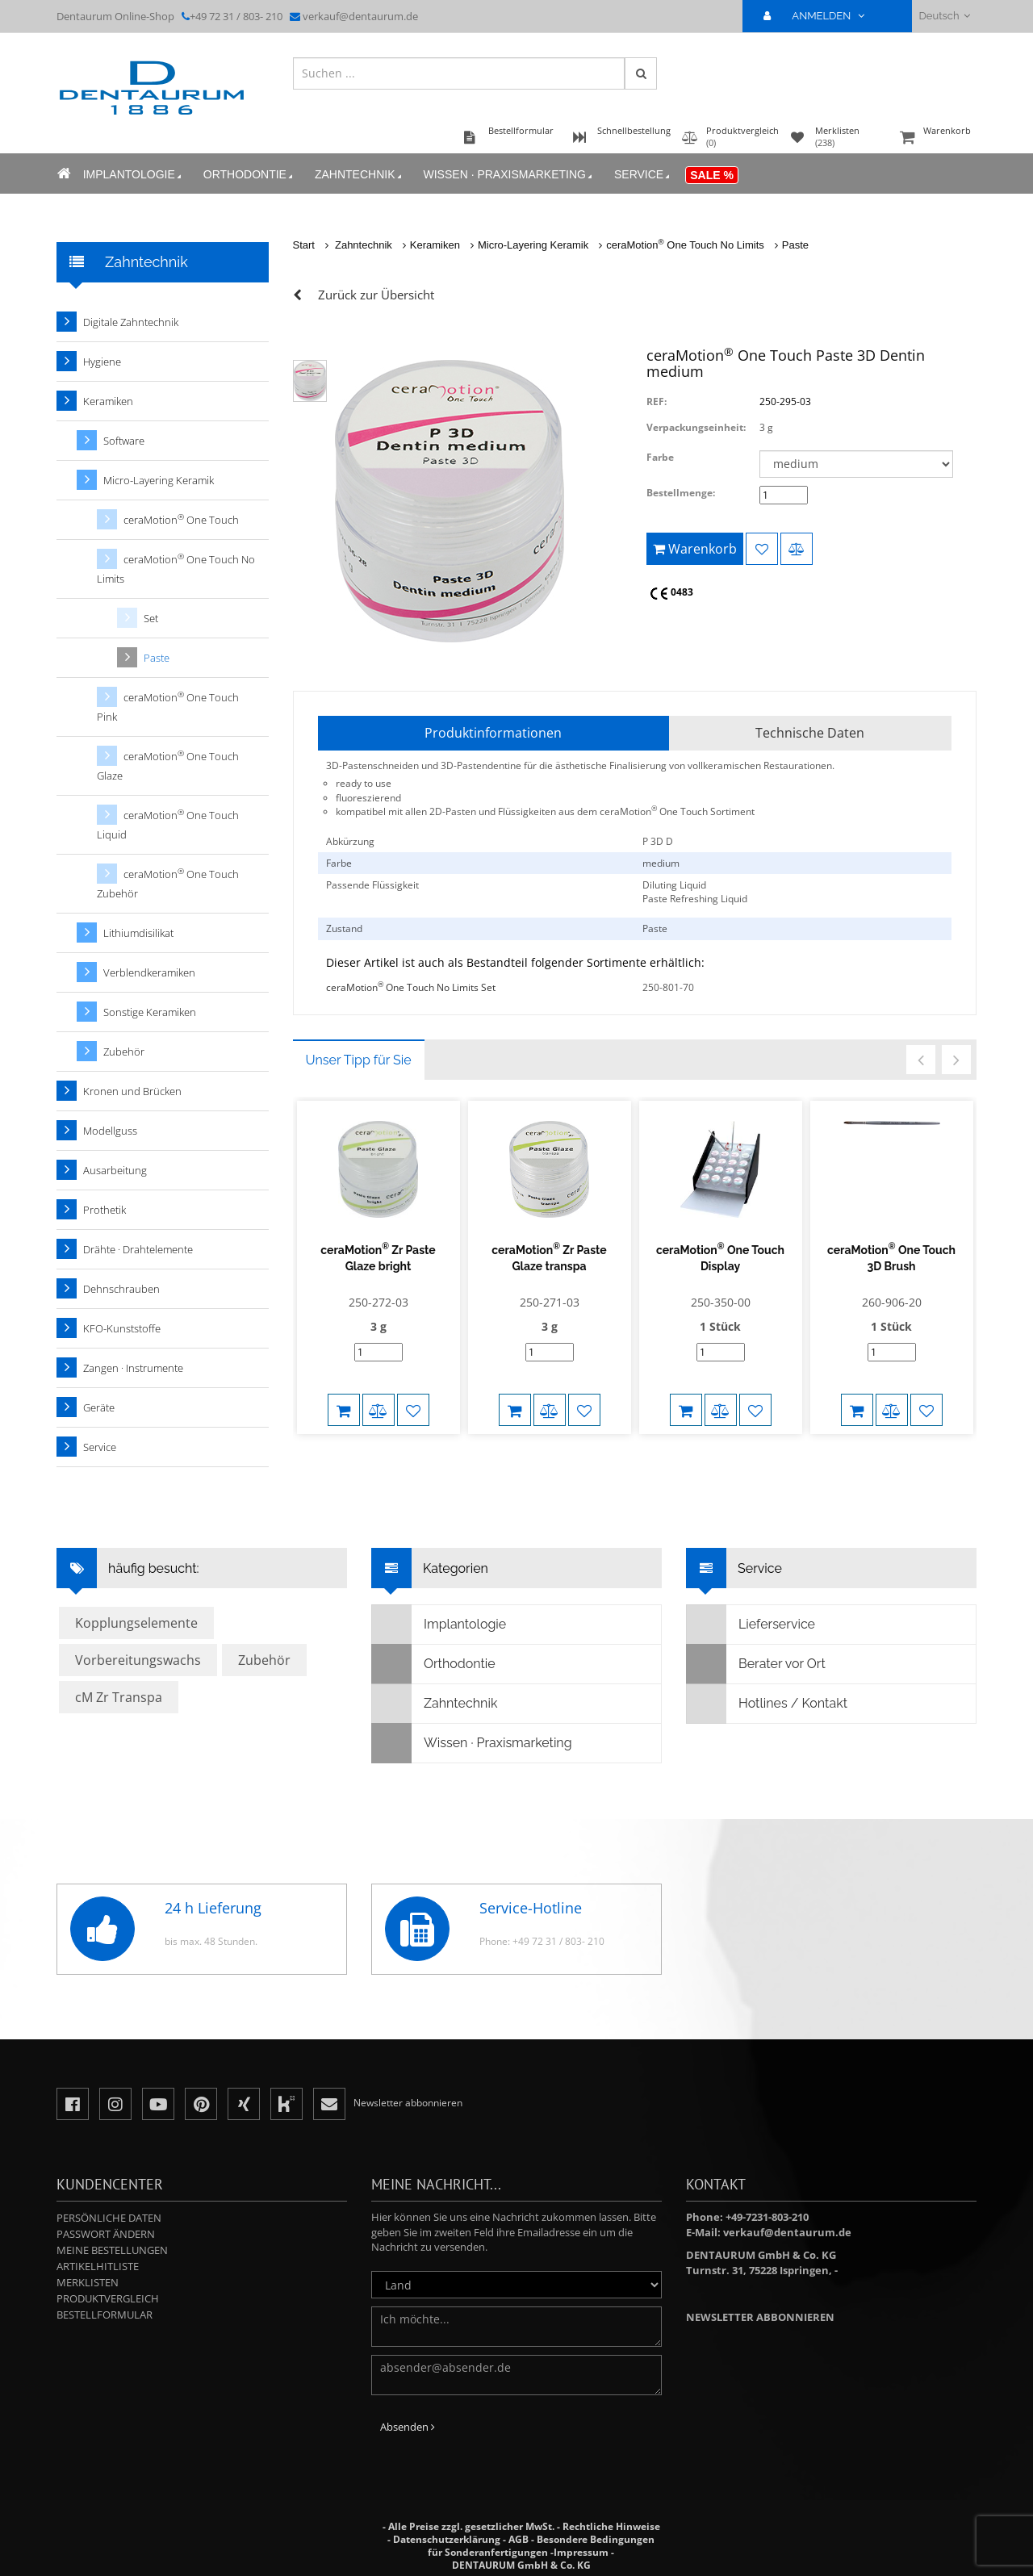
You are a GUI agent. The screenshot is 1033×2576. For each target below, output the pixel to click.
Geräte (99, 1407)
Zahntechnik (359, 175)
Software (123, 440)
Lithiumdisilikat (138, 933)
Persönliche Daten (108, 2217)
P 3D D (657, 841)
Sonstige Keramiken (149, 1012)
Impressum (581, 2552)
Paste (795, 245)
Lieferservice (751, 1624)
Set (151, 618)
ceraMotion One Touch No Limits (685, 245)
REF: (656, 401)
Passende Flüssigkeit (372, 885)
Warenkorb (936, 138)
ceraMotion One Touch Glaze (168, 765)
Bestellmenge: (680, 493)
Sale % (712, 175)
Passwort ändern (105, 2234)
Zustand (344, 928)
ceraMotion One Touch (181, 519)
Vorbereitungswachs (138, 1660)
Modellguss (110, 1130)
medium (661, 863)
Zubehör (123, 1051)
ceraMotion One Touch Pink (168, 706)
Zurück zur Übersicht (376, 294)
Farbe (660, 457)
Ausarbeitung (115, 1170)
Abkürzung (350, 841)
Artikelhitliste (97, 2266)
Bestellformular (104, 2314)
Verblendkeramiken (149, 972)
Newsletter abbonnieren (760, 2317)
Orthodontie (249, 175)
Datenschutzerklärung (446, 2539)
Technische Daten (809, 733)
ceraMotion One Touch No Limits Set (411, 987)
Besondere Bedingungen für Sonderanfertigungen (541, 2545)
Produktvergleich (107, 2298)
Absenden (407, 2426)
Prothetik (104, 1209)
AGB (518, 2539)
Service (642, 175)
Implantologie (132, 175)
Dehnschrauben (121, 1289)
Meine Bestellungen (112, 2250)
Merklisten (87, 2282)
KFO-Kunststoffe (122, 1328)
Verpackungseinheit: (696, 427)
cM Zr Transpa (118, 1697)
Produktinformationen (493, 733)
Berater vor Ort (756, 1664)
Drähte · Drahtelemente (138, 1249)
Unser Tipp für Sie (359, 1060)
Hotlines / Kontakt (767, 1703)
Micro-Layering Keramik (533, 245)
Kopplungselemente (136, 1623)
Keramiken (435, 245)
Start (304, 245)
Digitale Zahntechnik (130, 322)
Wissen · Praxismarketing (508, 175)
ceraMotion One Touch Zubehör (168, 883)
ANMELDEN (820, 16)
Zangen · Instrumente (133, 1368)
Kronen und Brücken (132, 1091)
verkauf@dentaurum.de (360, 16)
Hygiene (102, 361)
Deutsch (944, 16)
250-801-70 (668, 987)
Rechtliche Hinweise (611, 2526)
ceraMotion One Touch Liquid (168, 824)
